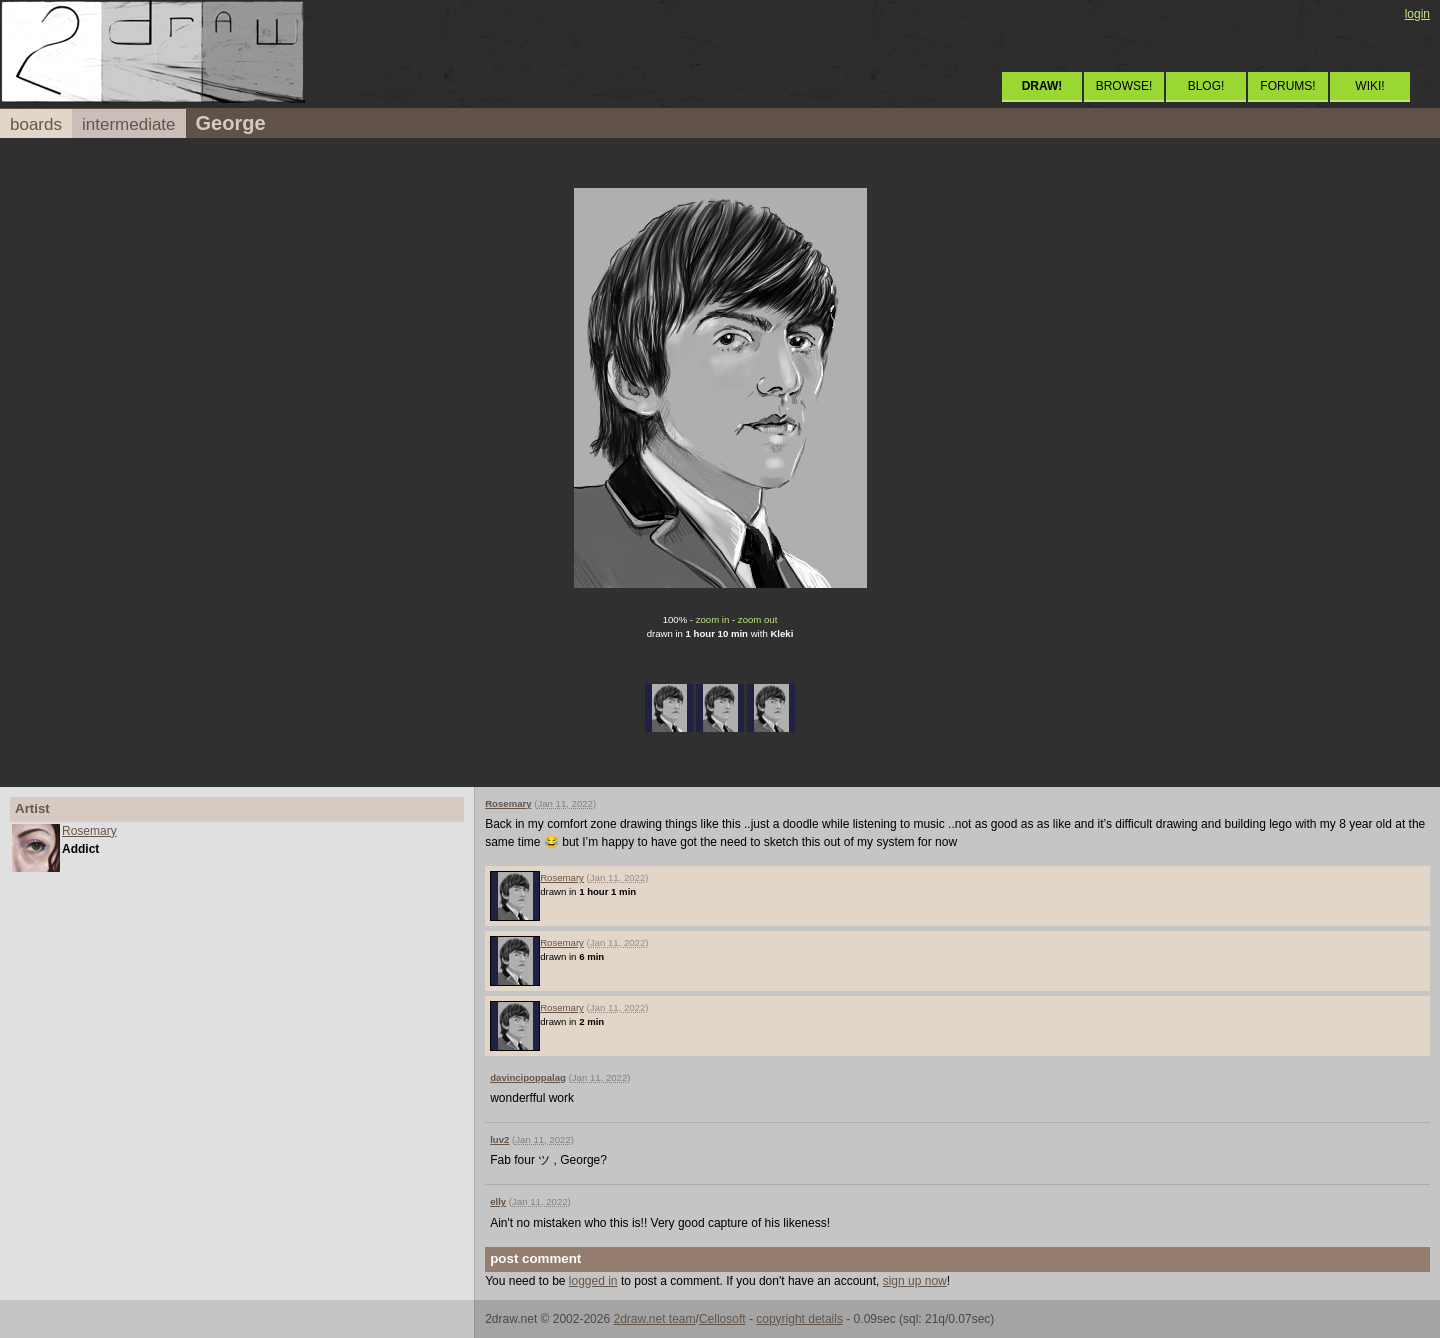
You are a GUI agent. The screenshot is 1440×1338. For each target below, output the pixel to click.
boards (36, 124)
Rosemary (89, 831)
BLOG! (1206, 86)
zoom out (757, 619)
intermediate (129, 124)
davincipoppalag (528, 1077)
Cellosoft (722, 1319)
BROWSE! (1124, 86)
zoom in (713, 619)
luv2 (499, 1139)
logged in (593, 1281)
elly (498, 1201)
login (1417, 14)
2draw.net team (654, 1319)
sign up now (915, 1281)
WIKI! (1369, 86)
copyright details (799, 1319)
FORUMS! (1287, 86)
